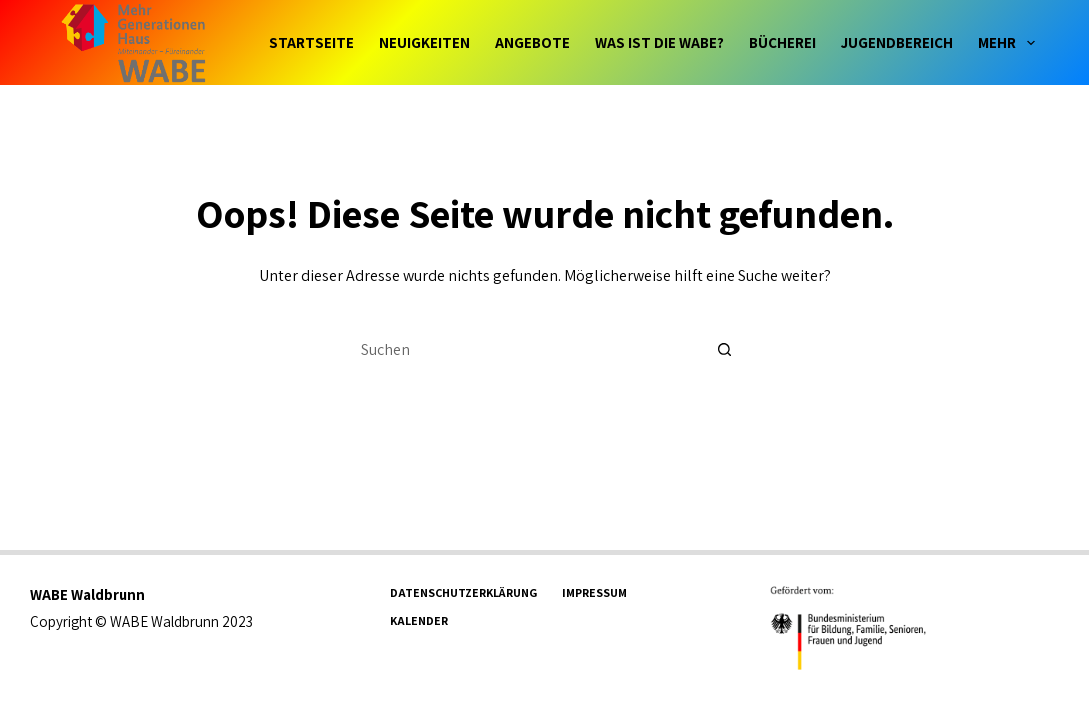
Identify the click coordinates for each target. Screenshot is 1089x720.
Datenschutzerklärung (463, 592)
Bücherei (782, 42)
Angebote (532, 42)
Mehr (1006, 43)
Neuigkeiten (424, 42)
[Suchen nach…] (525, 349)
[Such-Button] (725, 349)
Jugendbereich (897, 42)
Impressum (594, 592)
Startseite (311, 42)
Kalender (419, 620)
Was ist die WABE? (659, 42)
